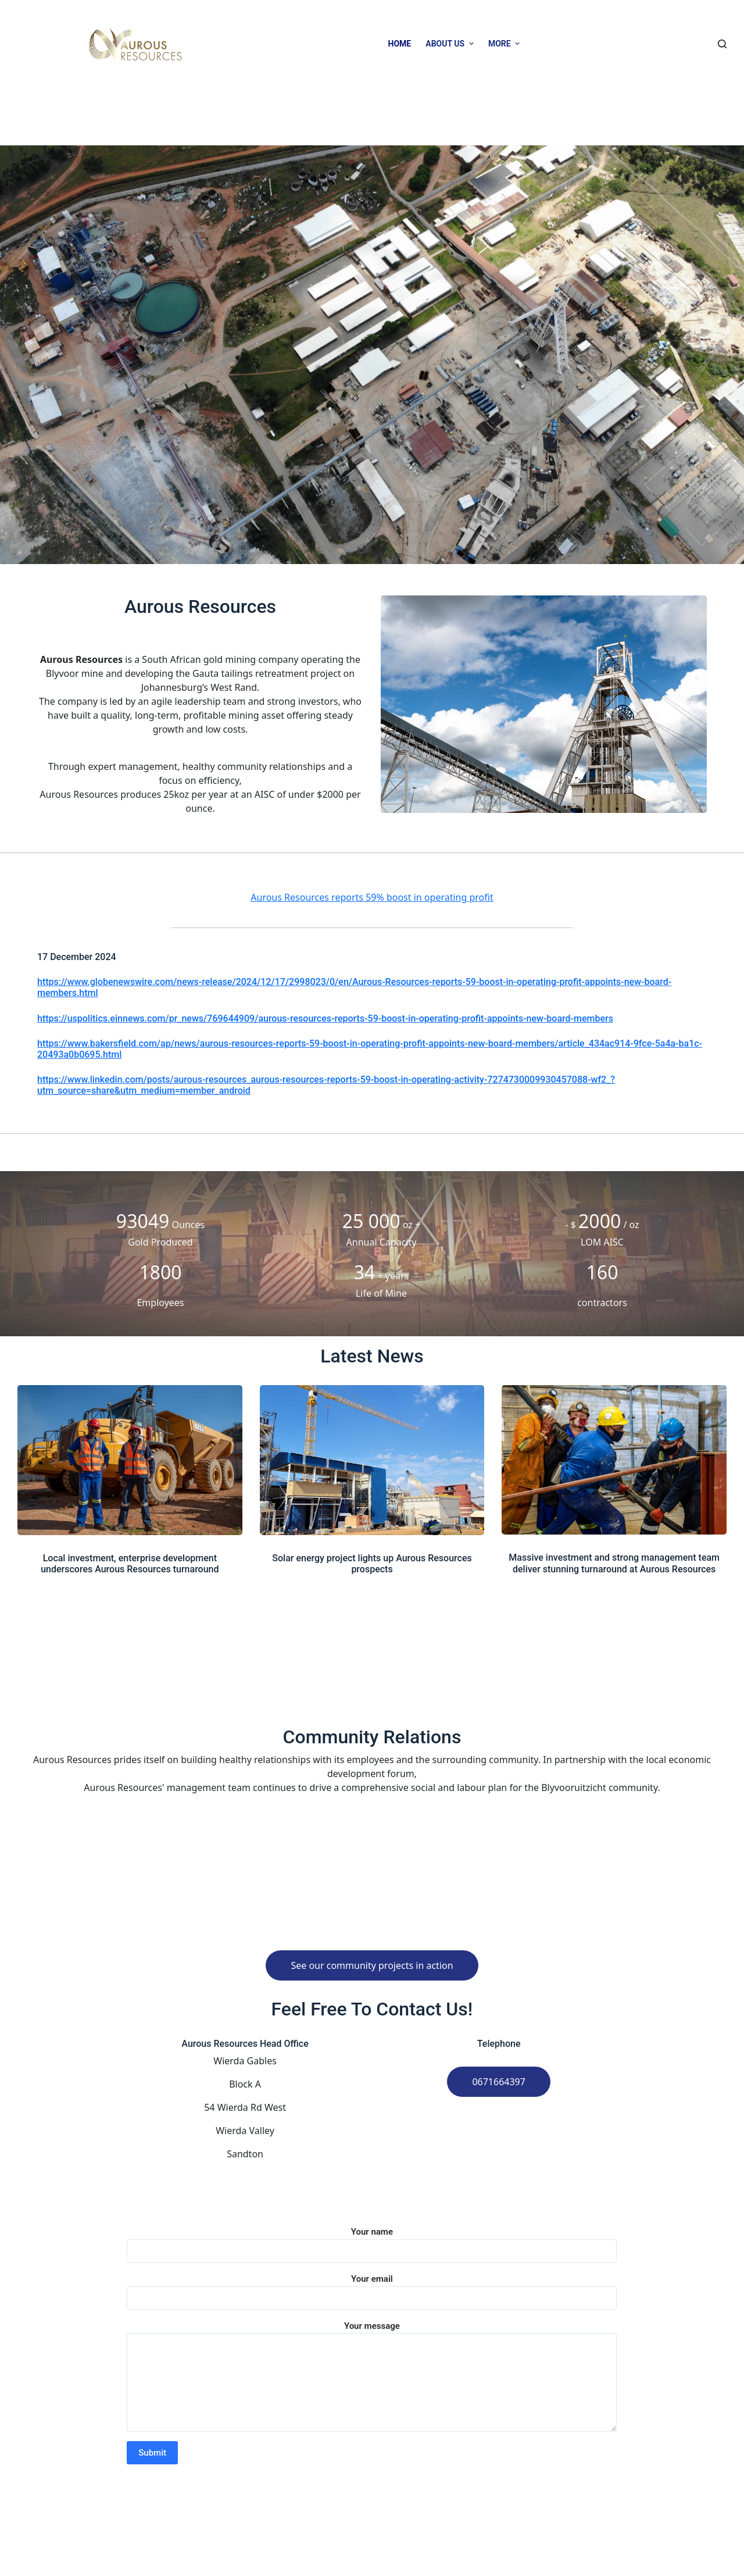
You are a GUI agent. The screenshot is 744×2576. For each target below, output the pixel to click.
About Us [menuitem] (451, 43)
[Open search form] (722, 44)
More (505, 43)
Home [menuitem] (400, 43)
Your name (372, 2241)
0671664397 (498, 2081)
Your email (372, 2288)
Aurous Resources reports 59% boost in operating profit (372, 897)
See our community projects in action (372, 1965)
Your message (372, 2376)
